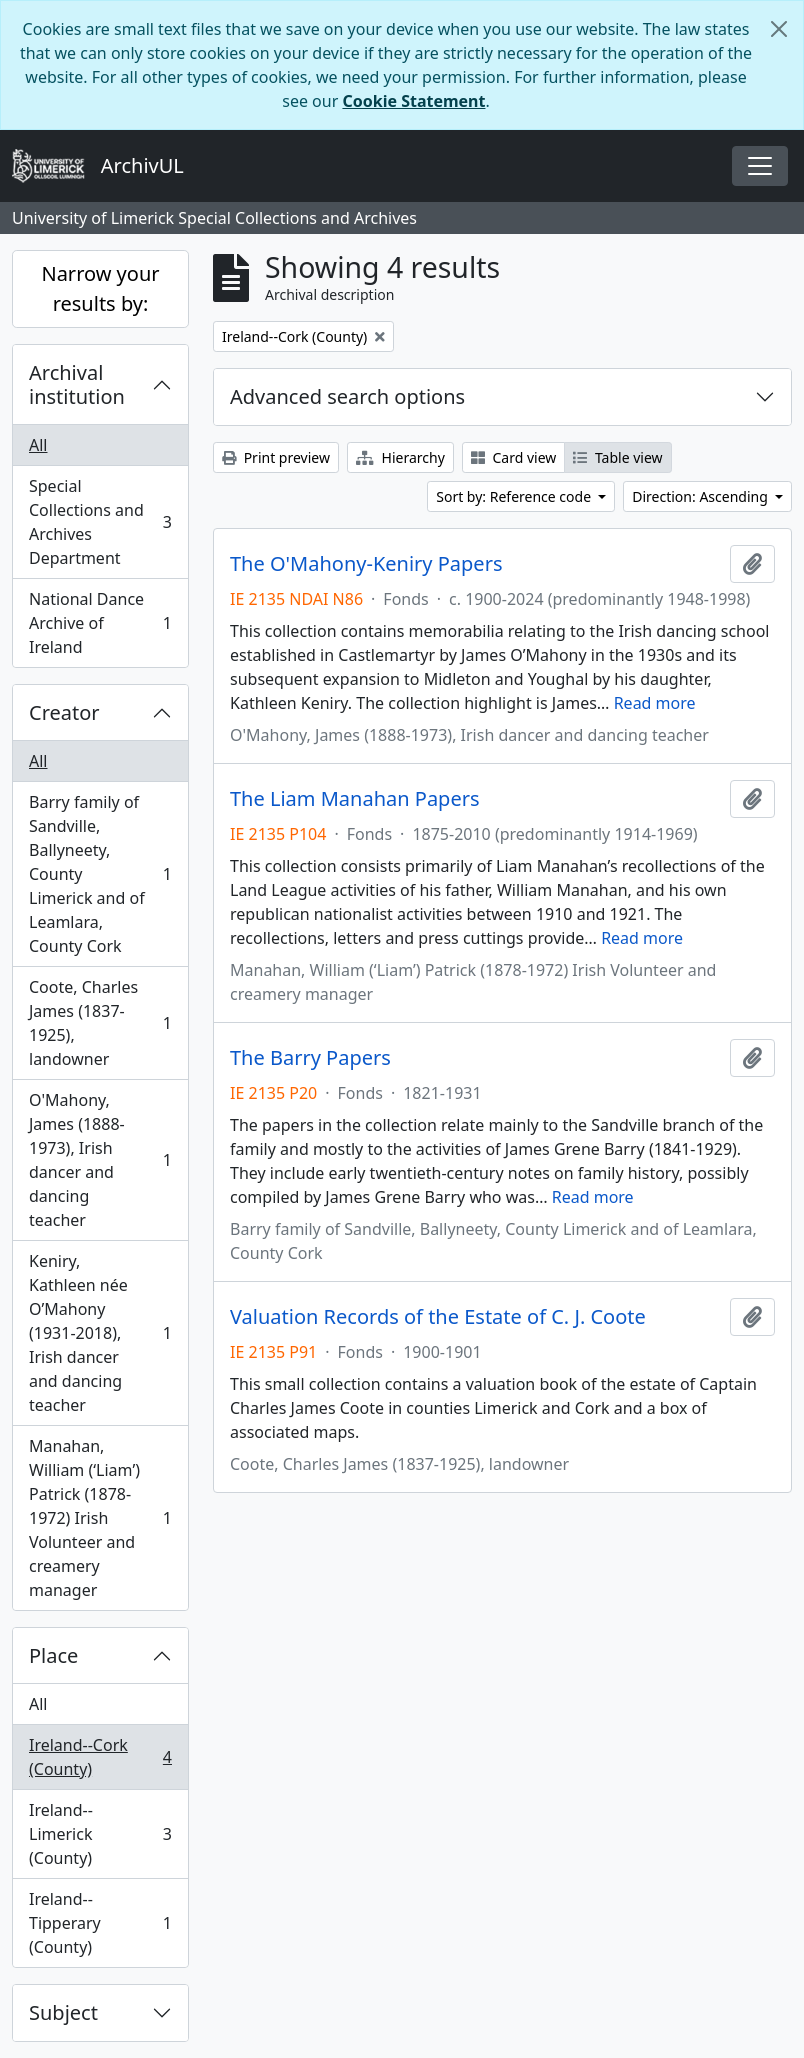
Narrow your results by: (100, 288)
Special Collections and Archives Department (100, 522)
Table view (617, 457)
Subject (63, 2012)
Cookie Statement (413, 101)
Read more (655, 703)
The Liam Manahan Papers (355, 799)
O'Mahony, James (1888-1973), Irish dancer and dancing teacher (100, 1160)
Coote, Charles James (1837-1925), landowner (100, 1023)
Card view (513, 457)
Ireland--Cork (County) (100, 1757)
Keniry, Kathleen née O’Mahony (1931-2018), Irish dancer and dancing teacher (100, 1333)
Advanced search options (347, 396)
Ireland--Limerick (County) (100, 1834)
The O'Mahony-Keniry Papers (366, 564)
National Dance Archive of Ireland (100, 623)
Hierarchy (400, 457)
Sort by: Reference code (515, 496)
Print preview (276, 457)
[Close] (779, 29)
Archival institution (77, 384)
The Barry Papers (310, 1058)
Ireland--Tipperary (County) (100, 1923)
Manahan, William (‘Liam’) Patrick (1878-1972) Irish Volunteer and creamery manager (100, 1518)
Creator (64, 712)
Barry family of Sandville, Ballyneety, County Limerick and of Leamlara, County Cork (100, 874)
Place (53, 1655)
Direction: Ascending (701, 496)
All (38, 445)
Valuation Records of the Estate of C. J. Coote (438, 1317)
